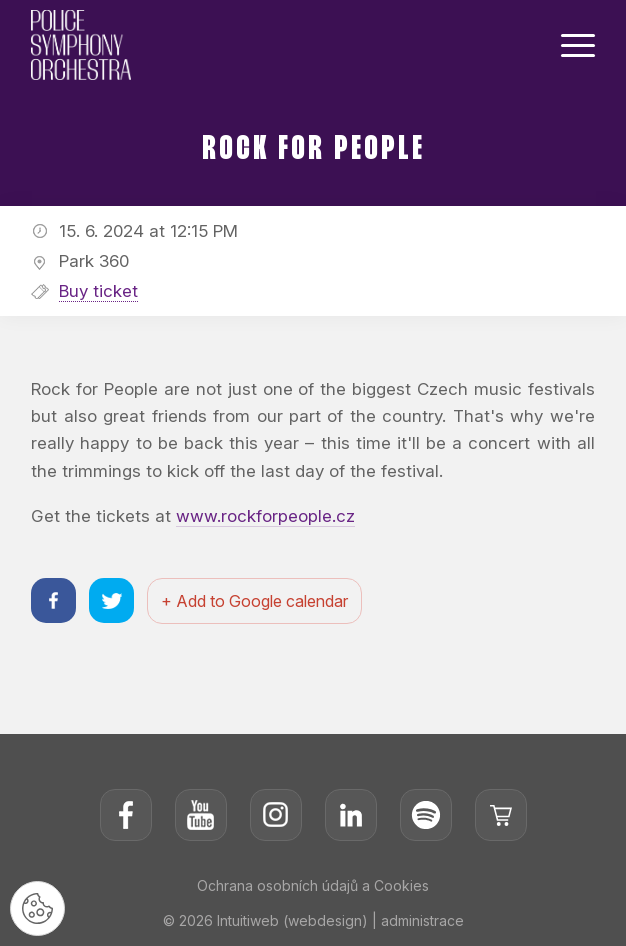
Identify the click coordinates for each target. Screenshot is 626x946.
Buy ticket (98, 291)
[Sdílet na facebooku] (53, 600)
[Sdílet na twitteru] (111, 600)
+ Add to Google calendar (254, 601)
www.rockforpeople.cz (265, 516)
